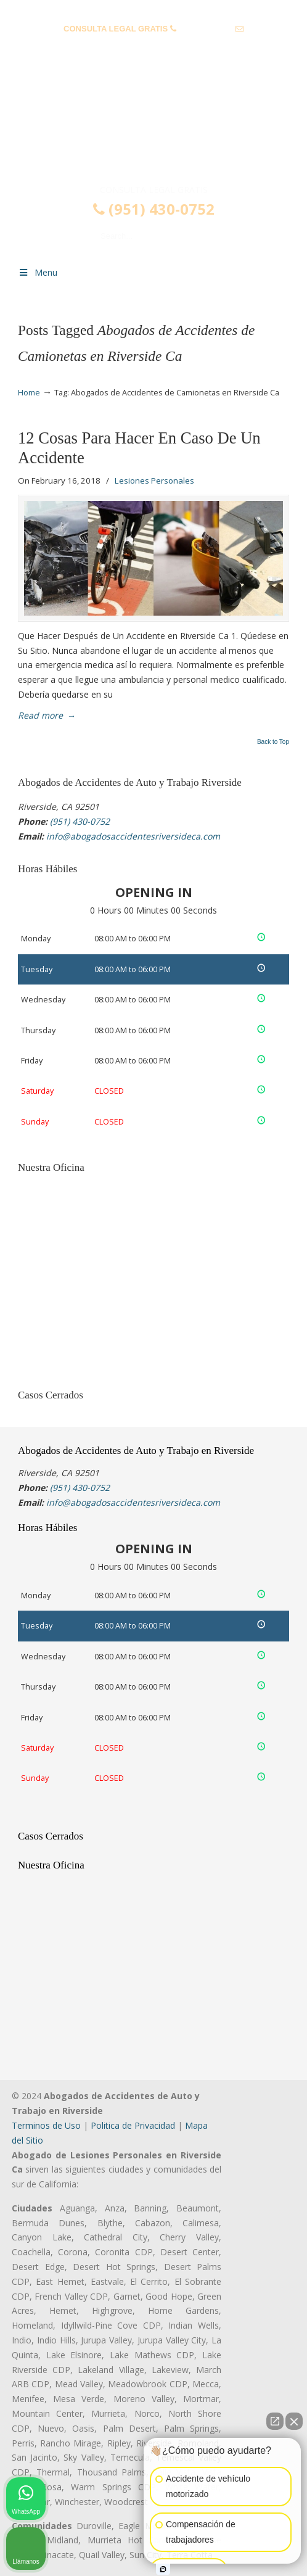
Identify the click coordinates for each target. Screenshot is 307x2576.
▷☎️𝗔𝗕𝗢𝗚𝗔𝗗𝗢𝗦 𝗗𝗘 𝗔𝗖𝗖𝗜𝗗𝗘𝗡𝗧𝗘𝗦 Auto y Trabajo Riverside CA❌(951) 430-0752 (153, 131)
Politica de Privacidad (133, 2125)
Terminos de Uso (46, 2125)
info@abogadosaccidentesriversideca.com (153, 47)
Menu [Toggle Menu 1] (37, 272)
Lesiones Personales (154, 480)
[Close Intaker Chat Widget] (294, 2421)
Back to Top (273, 742)
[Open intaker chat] (163, 2569)
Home (29, 392)
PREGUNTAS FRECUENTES (154, 9)
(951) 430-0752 (205, 28)
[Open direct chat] (275, 2421)
